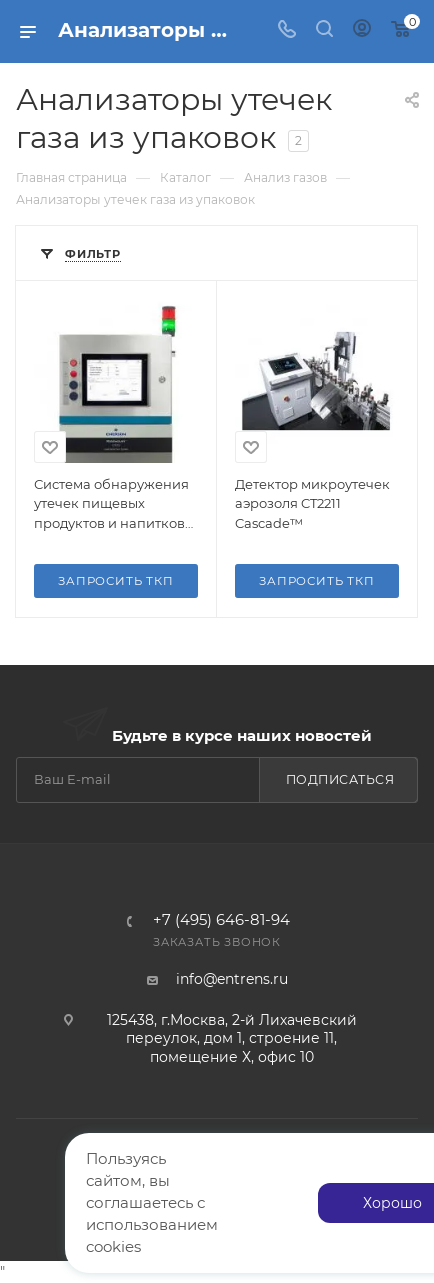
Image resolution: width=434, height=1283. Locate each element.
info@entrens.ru (232, 979)
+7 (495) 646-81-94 (221, 920)
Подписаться (340, 779)
